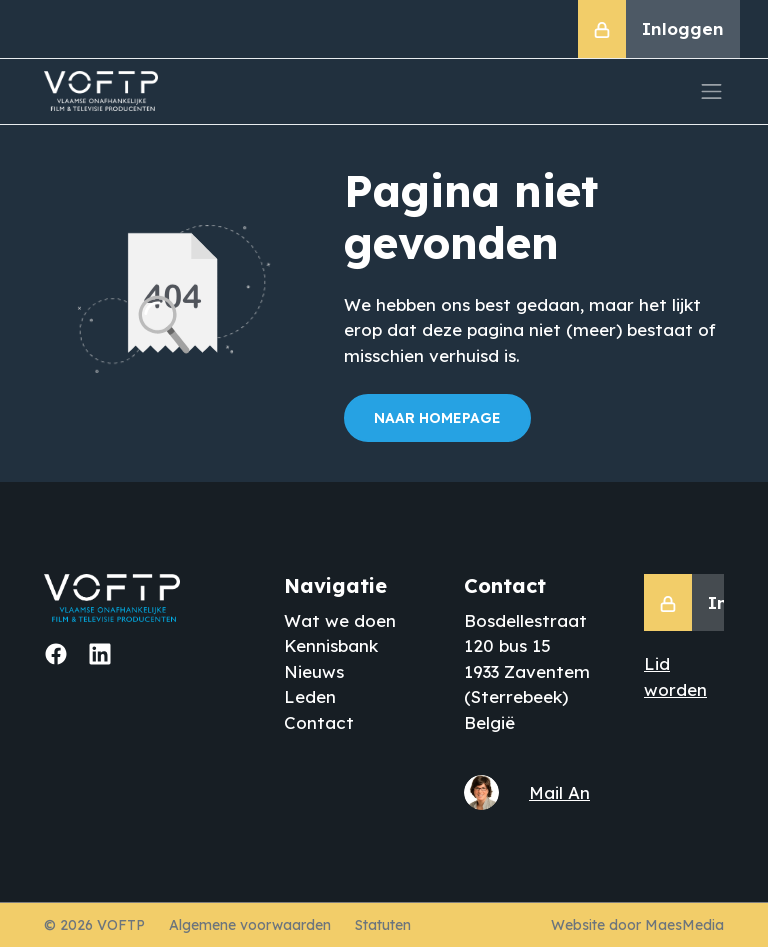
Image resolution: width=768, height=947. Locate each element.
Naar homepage (437, 418)
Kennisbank (331, 645)
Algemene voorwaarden (250, 925)
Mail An (559, 792)
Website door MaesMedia (637, 925)
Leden (310, 696)
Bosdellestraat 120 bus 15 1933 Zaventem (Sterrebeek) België (527, 671)
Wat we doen (340, 620)
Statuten (383, 925)
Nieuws (314, 671)
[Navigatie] (712, 92)
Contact (319, 722)
